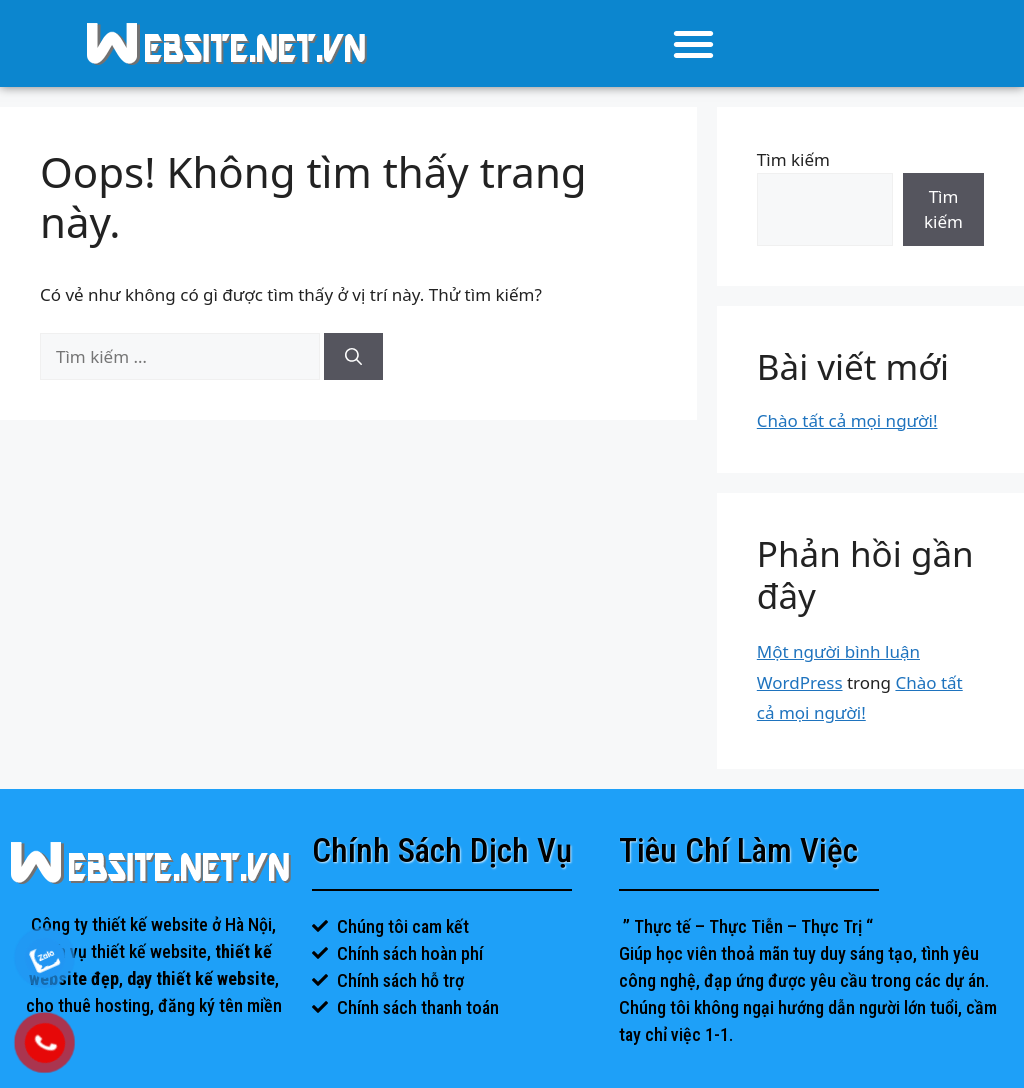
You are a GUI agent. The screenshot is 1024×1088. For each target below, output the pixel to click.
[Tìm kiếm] (353, 357)
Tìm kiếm (793, 159)
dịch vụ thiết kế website (121, 951)
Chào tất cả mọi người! (847, 420)
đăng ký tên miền (220, 1005)
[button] (694, 43)
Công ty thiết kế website (119, 924)
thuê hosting (104, 1005)
